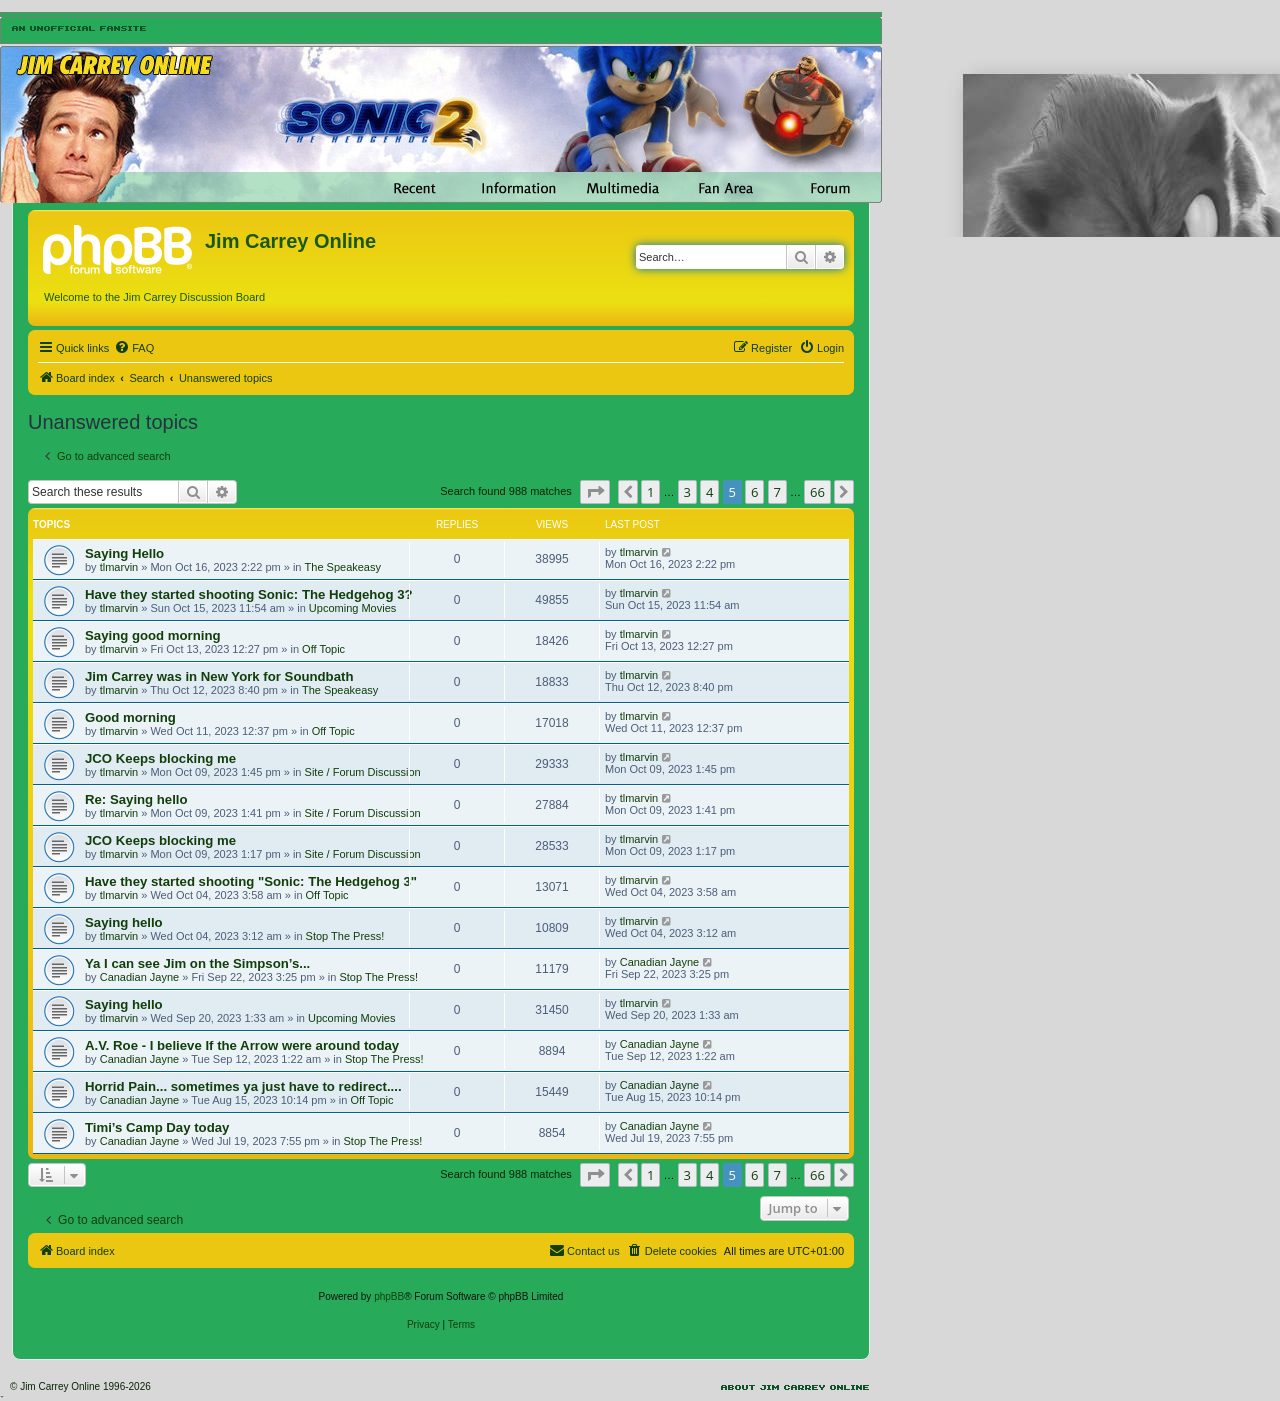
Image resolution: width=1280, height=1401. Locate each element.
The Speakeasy (343, 567)
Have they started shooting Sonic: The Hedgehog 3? (249, 594)
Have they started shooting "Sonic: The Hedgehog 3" (251, 881)
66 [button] (817, 492)
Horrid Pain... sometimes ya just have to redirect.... (243, 1086)
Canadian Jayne (140, 977)
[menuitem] (134, 348)
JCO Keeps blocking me (160, 758)
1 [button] (650, 492)
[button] (595, 492)
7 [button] (777, 492)
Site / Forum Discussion (363, 772)
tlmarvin (119, 567)
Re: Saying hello (136, 799)
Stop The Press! (345, 936)
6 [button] (754, 492)
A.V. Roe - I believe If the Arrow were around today (242, 1045)
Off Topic (323, 649)
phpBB (389, 1296)
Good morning (130, 717)
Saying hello (124, 922)
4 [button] (709, 492)
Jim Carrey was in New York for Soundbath (219, 676)
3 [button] (687, 492)
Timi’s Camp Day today (157, 1127)
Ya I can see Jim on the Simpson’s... (197, 963)
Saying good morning (153, 635)
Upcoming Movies (352, 608)
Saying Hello (124, 553)
